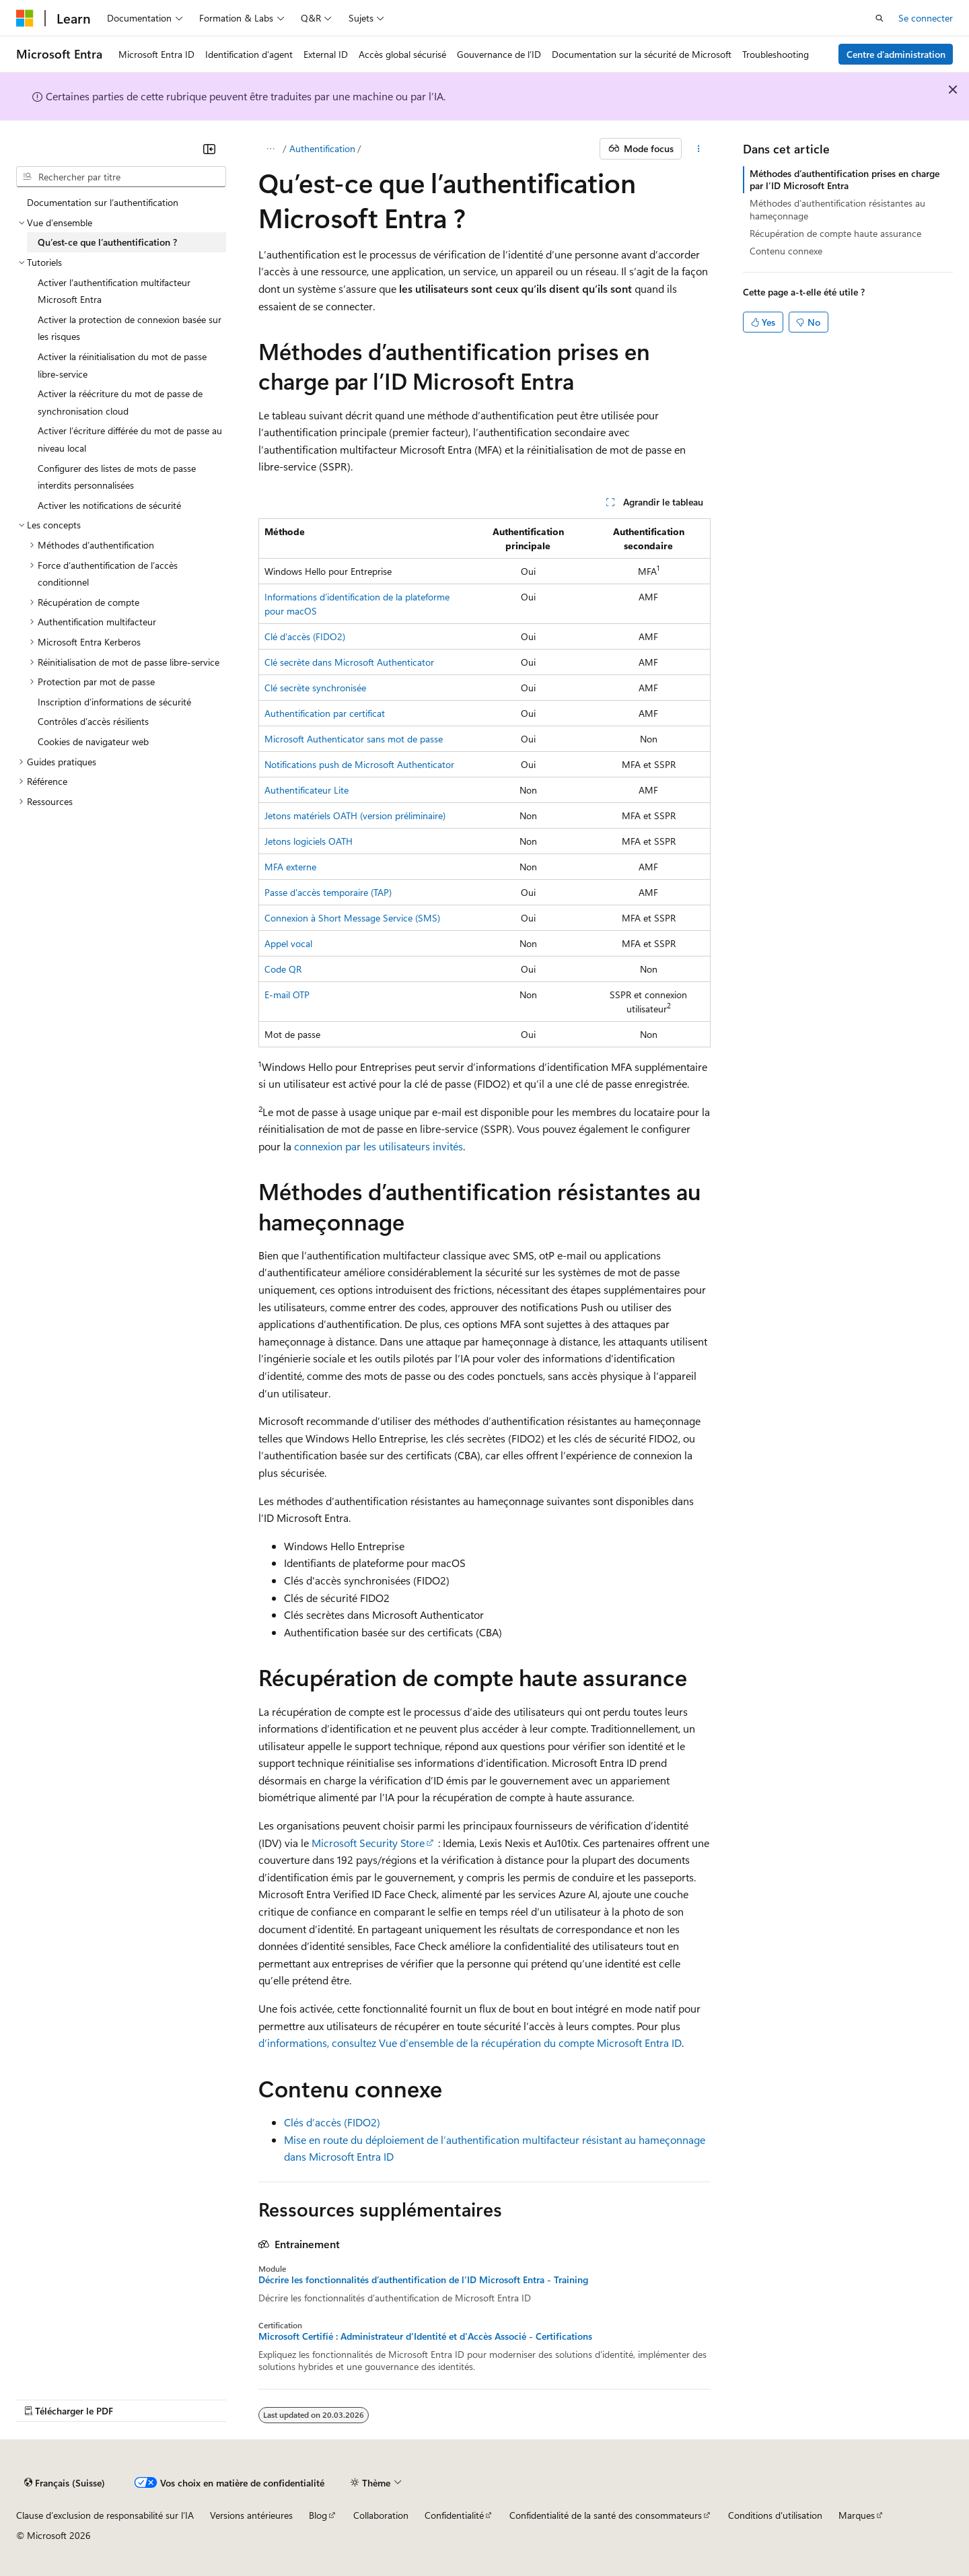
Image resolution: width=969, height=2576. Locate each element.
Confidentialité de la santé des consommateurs (605, 2515)
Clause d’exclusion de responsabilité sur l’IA (105, 2515)
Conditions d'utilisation (775, 2515)
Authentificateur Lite (306, 790)
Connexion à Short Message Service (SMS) (352, 917)
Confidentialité (454, 2515)
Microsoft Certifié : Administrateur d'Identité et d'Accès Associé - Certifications (425, 2336)
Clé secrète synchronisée (315, 687)
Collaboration (380, 2515)
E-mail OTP (287, 994)
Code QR (282, 969)
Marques (856, 2515)
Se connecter (925, 17)
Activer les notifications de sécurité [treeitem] (109, 505)
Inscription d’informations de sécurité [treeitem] (114, 701)
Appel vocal (288, 943)
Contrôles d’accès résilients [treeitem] (93, 721)
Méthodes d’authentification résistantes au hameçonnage (837, 209)
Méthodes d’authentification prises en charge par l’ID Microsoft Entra (844, 179)
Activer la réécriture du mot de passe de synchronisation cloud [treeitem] (120, 402)
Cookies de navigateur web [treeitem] (93, 741)
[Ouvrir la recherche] (879, 18)
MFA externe (290, 866)
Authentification (322, 148)
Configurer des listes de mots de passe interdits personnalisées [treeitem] (117, 477)
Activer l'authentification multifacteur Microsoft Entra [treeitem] (114, 291)
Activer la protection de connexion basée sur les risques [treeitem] (129, 328)
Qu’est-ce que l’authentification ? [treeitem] (107, 242)
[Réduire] (209, 149)
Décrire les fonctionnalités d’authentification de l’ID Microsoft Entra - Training (423, 2280)
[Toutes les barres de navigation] (270, 149)
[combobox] (121, 177)
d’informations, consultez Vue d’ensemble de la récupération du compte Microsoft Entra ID (470, 2042)
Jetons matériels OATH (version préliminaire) (354, 815)
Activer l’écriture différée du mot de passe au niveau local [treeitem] (130, 439)
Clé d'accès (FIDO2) (304, 636)
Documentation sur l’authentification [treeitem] (102, 202)
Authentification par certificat (324, 713)
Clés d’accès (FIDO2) (332, 2122)
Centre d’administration (896, 54)
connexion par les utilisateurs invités (378, 1146)
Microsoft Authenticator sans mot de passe (353, 738)
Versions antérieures (251, 2515)
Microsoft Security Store (368, 1843)
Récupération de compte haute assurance (835, 233)
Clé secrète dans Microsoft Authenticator (349, 662)
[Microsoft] (25, 18)
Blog (318, 2515)
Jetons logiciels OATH (308, 841)
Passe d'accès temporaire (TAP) (328, 892)
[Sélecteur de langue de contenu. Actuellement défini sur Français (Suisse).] (64, 2483)
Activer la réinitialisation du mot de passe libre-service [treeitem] (122, 365)
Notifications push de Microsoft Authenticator (359, 764)
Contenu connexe (786, 250)
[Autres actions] (699, 149)
